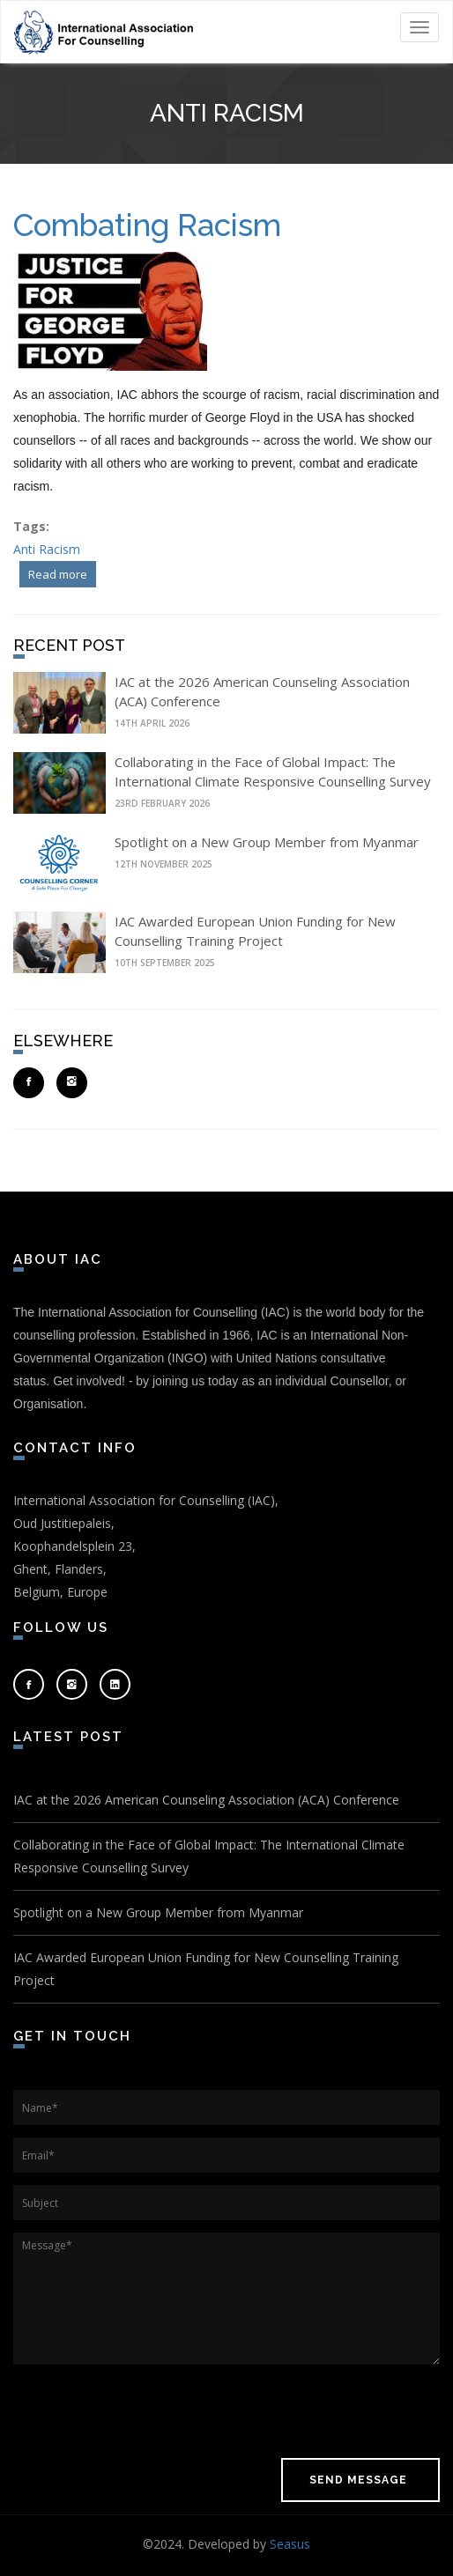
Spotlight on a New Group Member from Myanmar (267, 842)
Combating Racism (147, 225)
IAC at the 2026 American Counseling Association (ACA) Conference (206, 1799)
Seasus (290, 2543)
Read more (62, 572)
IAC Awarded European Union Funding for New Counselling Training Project (205, 1969)
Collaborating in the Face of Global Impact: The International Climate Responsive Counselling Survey (209, 1856)
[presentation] (147, 2411)
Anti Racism (46, 549)
